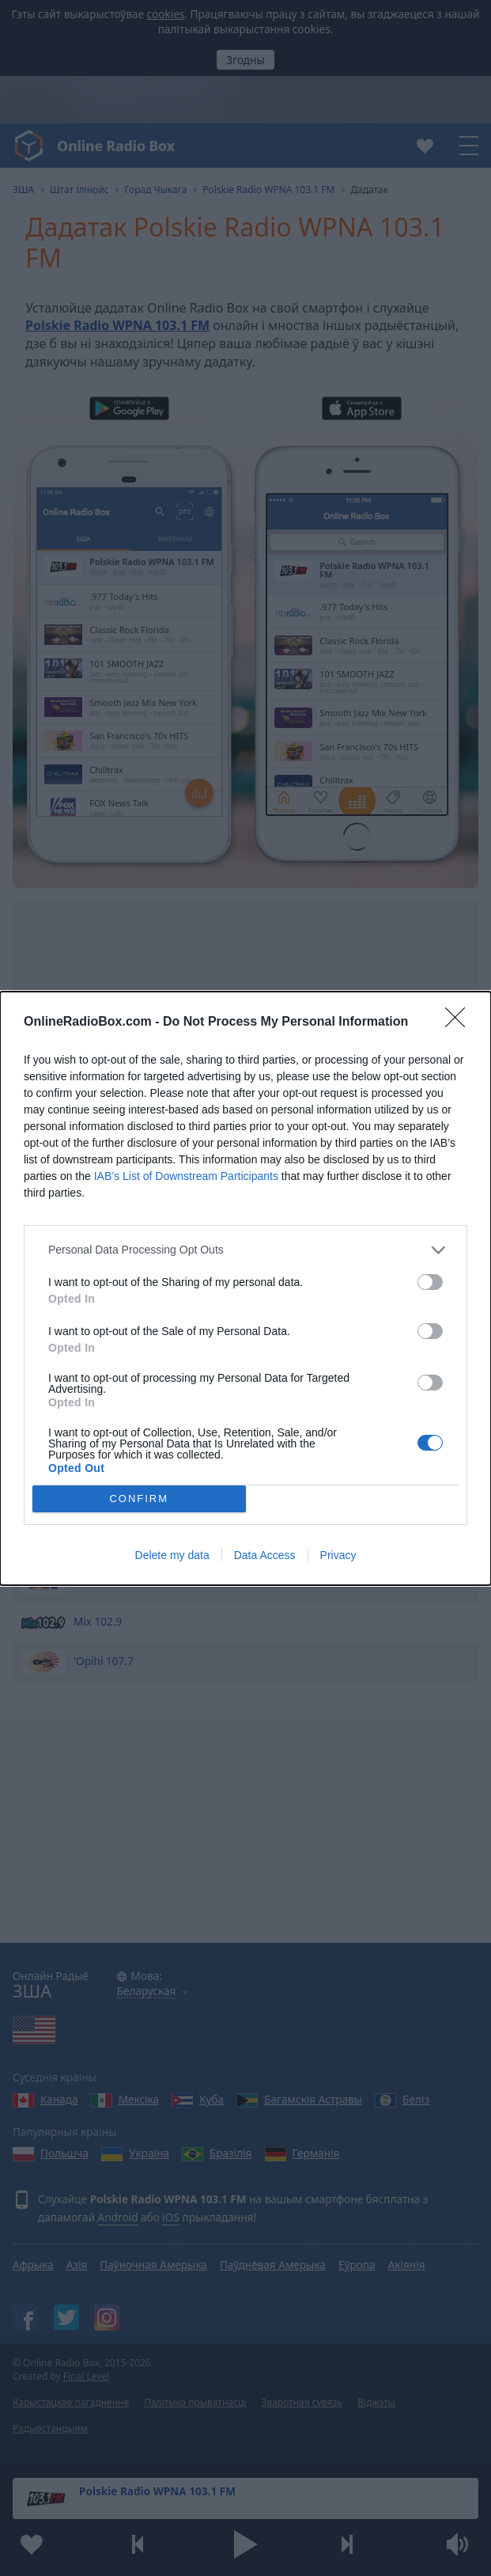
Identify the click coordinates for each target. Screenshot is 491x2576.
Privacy (338, 1555)
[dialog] (245, 1288)
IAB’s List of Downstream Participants (186, 1176)
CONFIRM (138, 1498)
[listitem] (245, 1250)
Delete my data (172, 1555)
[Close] (460, 1022)
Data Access (265, 1555)
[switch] (430, 1282)
